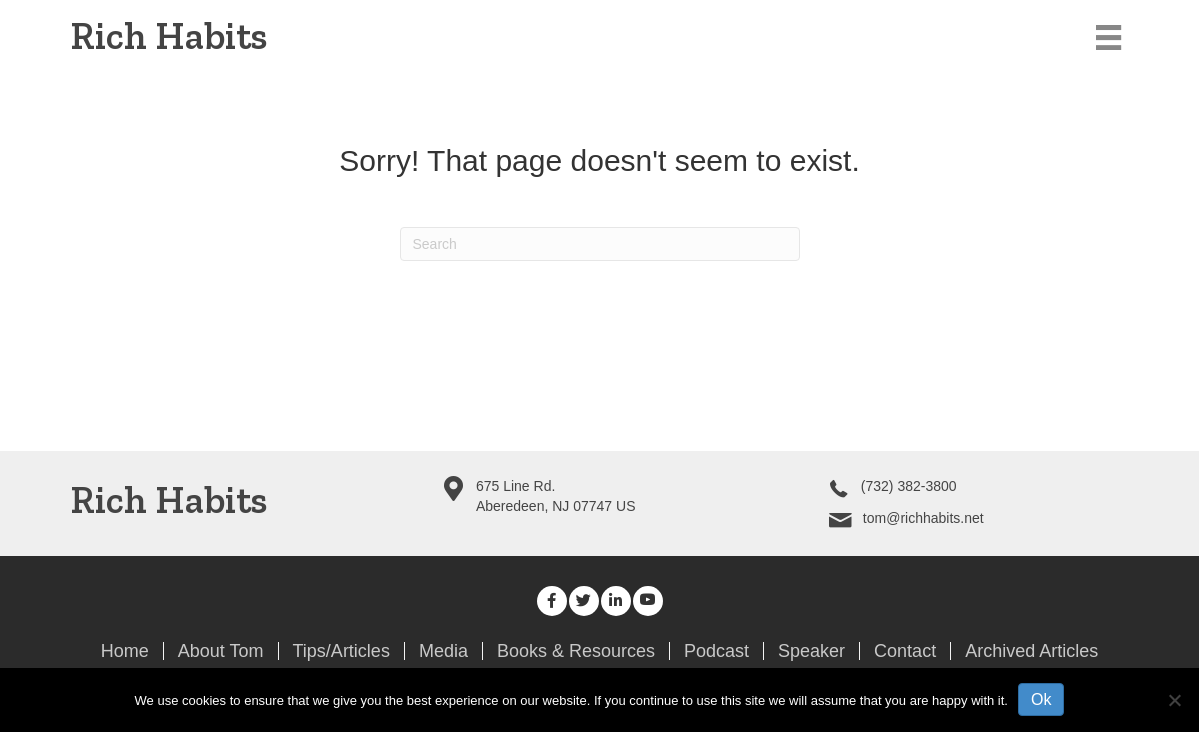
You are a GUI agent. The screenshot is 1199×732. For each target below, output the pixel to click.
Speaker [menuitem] (811, 651)
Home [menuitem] (125, 651)
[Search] (600, 244)
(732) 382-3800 (909, 486)
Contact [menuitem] (905, 651)
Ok (1041, 699)
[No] (1174, 700)
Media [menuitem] (443, 651)
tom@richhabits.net (923, 518)
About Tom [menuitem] (221, 651)
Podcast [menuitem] (716, 651)
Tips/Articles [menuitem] (341, 651)
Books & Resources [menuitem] (576, 651)
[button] (552, 601)
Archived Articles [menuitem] (1031, 651)
